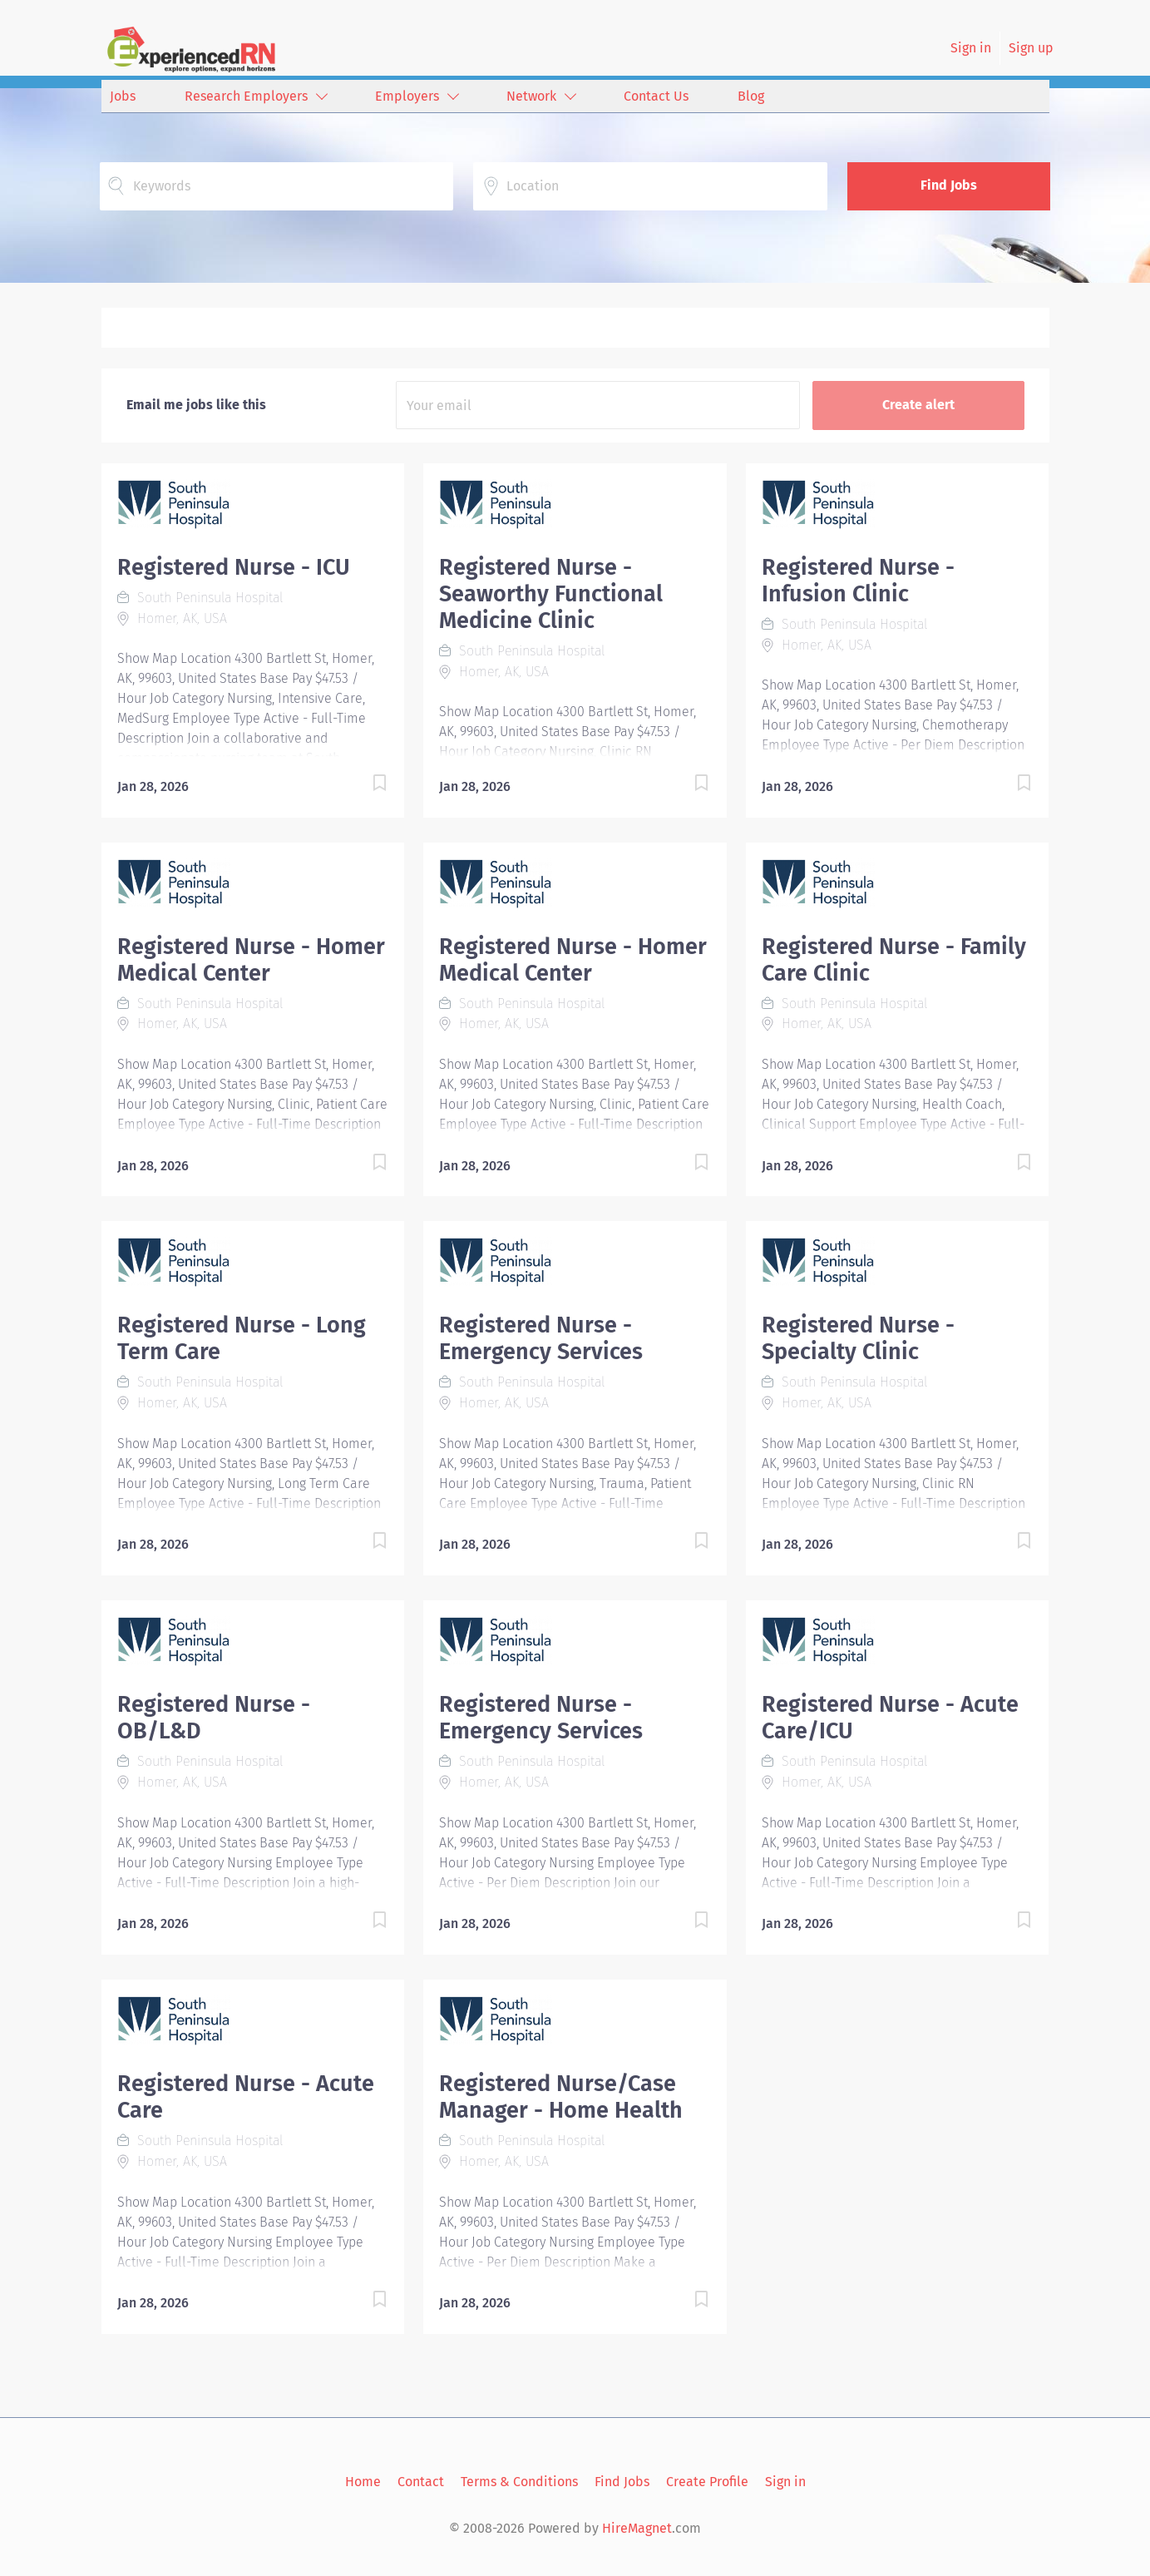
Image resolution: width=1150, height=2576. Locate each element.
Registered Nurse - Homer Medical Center (251, 959)
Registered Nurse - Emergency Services (541, 1338)
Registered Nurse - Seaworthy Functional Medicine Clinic (551, 594)
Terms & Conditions (519, 2481)
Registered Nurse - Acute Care (245, 2097)
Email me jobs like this (196, 405)
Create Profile (707, 2481)
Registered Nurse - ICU (233, 567)
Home (363, 2481)
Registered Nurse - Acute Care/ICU (890, 1717)
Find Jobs (948, 185)
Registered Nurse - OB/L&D (213, 1717)
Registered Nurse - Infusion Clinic (858, 580)
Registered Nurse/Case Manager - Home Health (561, 2097)
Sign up (1031, 48)
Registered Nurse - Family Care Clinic (894, 959)
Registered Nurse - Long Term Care (241, 1338)
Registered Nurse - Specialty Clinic (858, 1338)
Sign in (970, 48)
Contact (420, 2481)
